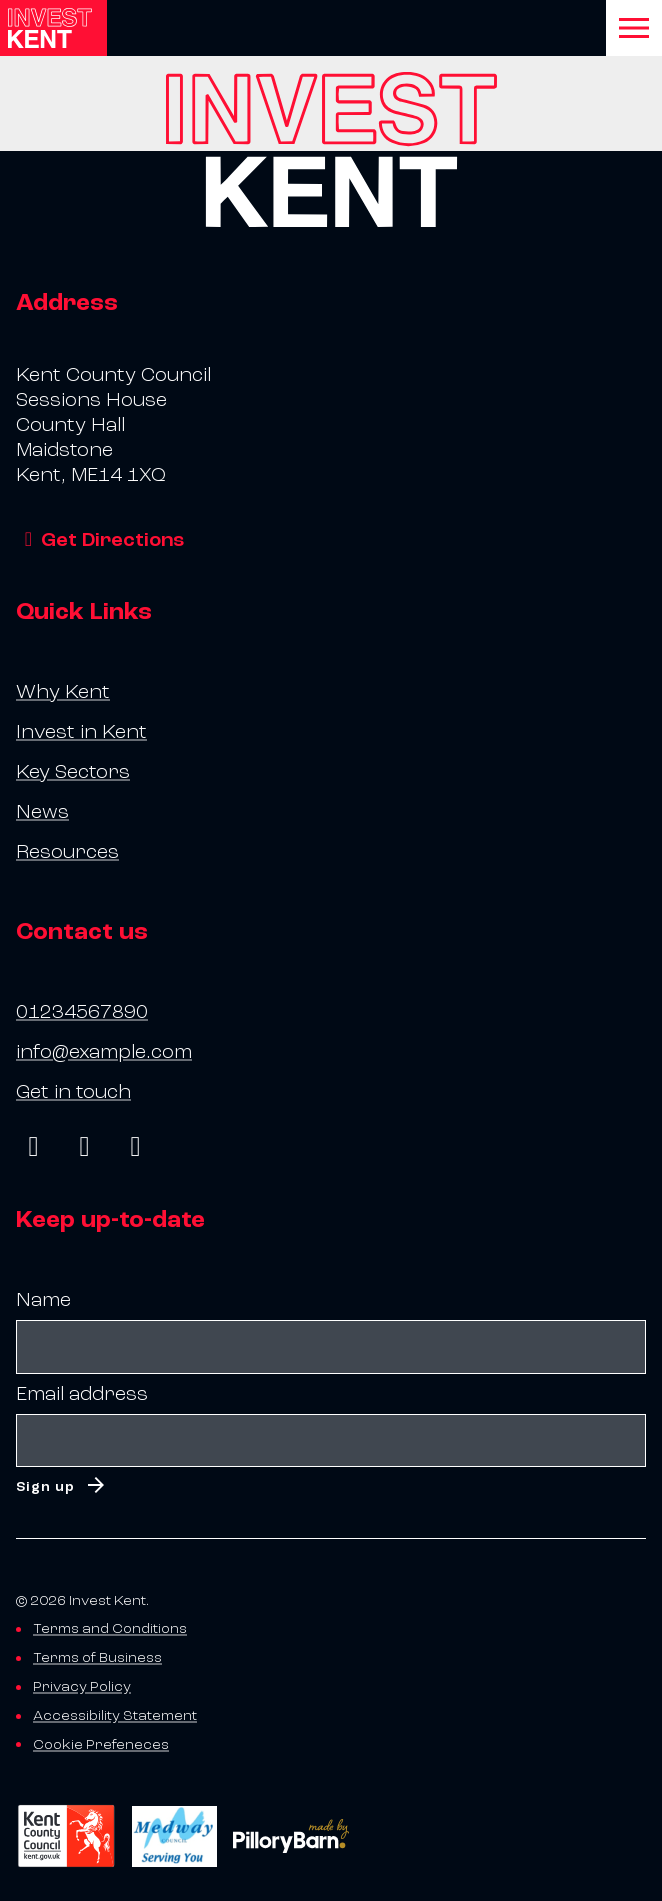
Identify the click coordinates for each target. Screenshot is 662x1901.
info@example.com (104, 1052)
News (42, 812)
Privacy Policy (82, 1686)
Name (43, 1300)
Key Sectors (73, 772)
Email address (82, 1394)
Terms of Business (97, 1657)
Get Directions (100, 540)
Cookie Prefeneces (101, 1744)
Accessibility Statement (115, 1715)
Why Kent (63, 692)
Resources (67, 852)
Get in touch (73, 1092)
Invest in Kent (81, 732)
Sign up (45, 1486)
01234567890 (82, 1012)
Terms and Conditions (110, 1628)
